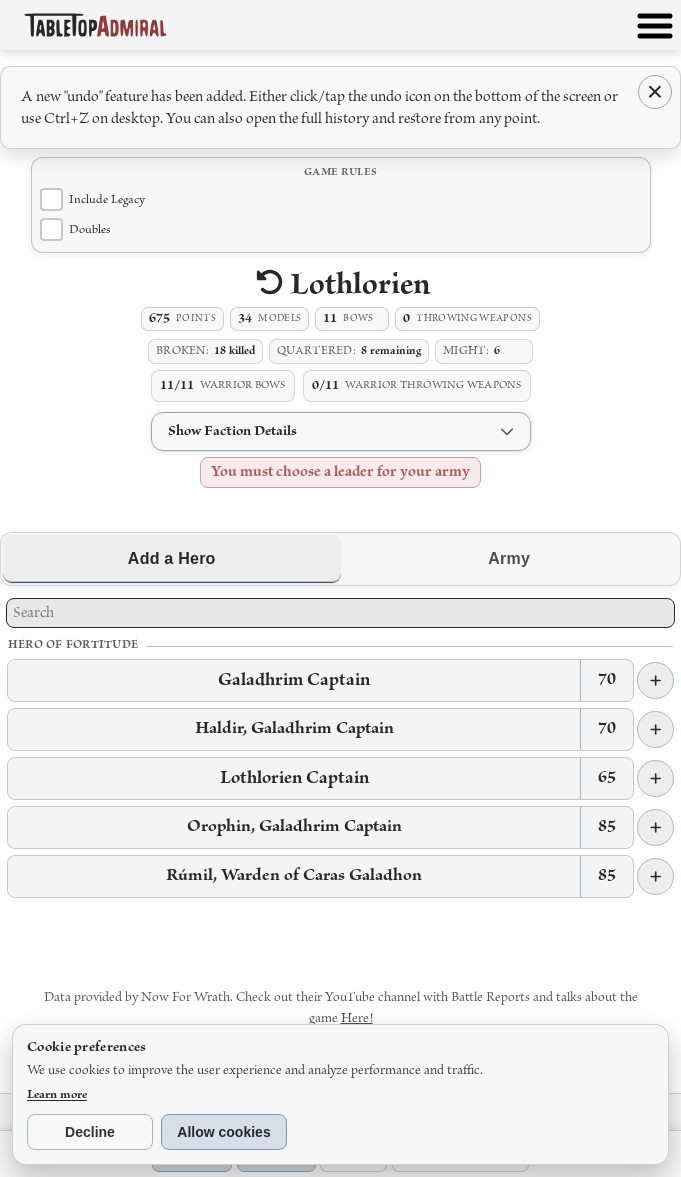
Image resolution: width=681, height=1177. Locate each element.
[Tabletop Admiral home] (95, 24)
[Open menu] (655, 30)
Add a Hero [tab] (172, 558)
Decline (90, 1132)
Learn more (57, 1094)
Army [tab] (509, 558)
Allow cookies (223, 1132)
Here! (357, 1018)
